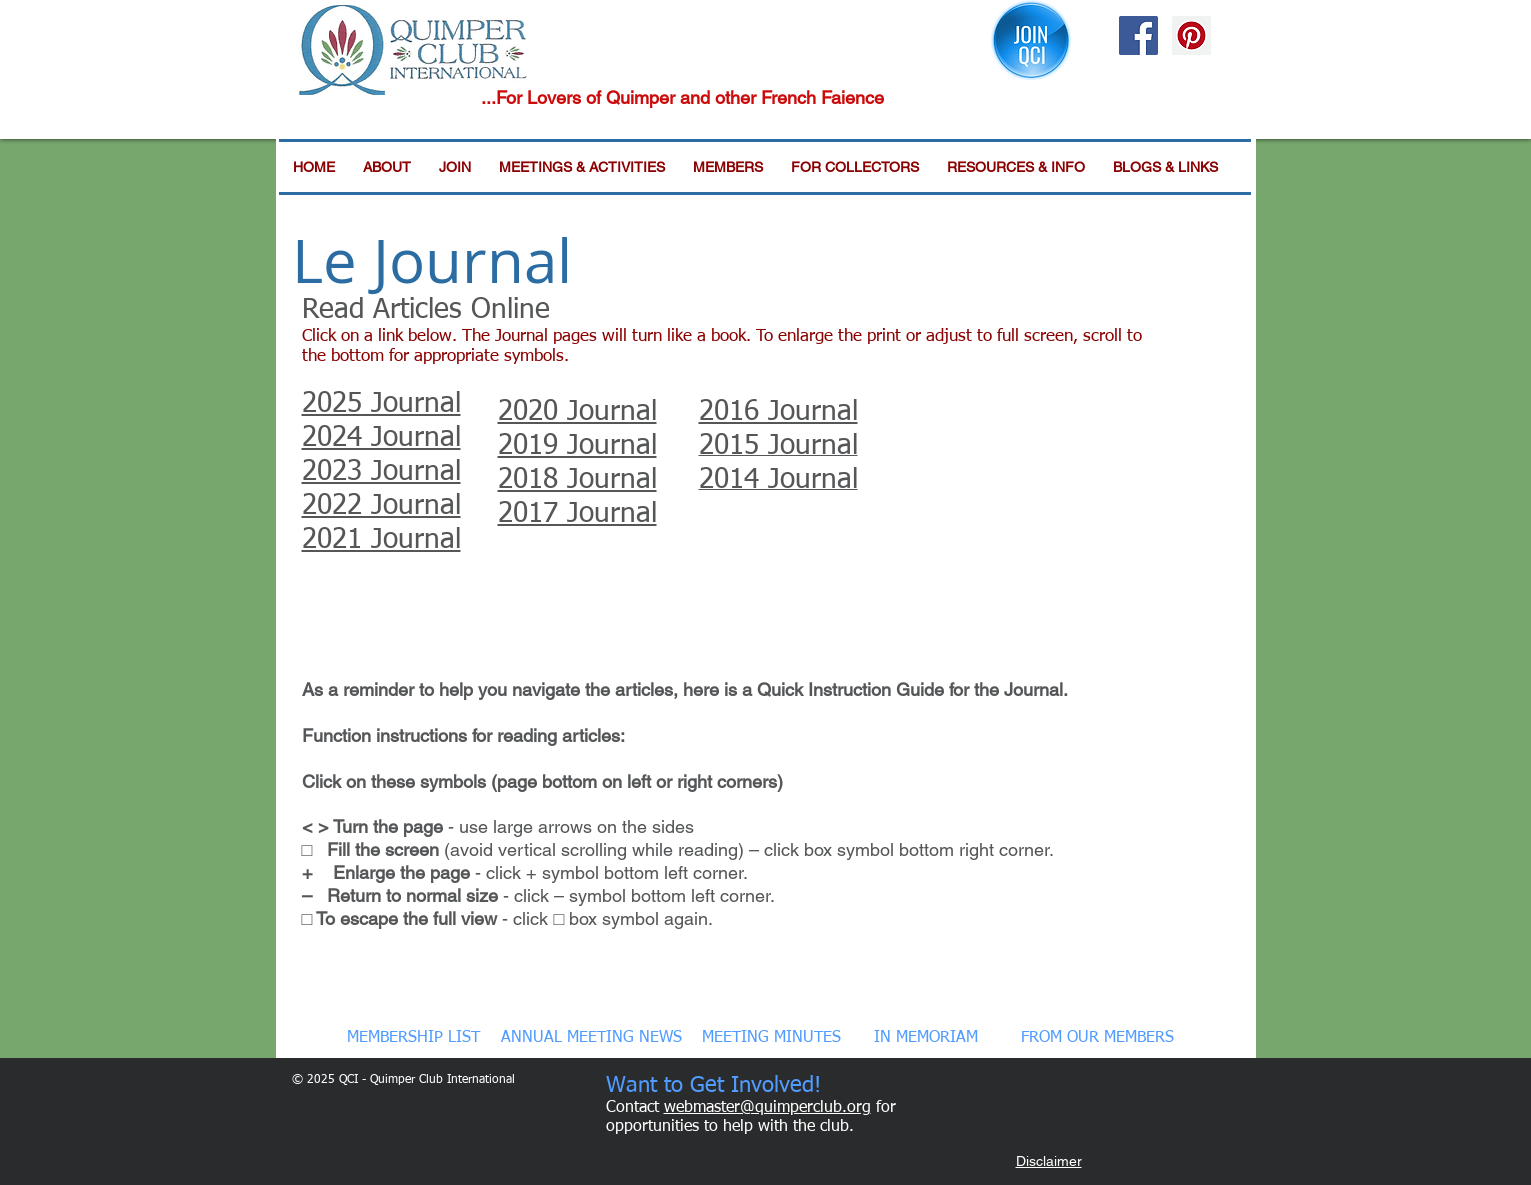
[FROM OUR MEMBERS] (1097, 1038)
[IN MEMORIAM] (926, 1038)
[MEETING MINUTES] (771, 1038)
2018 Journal (577, 480)
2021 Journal (381, 540)
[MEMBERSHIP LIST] (414, 1038)
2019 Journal (577, 446)
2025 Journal (381, 404)
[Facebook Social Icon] (1138, 35)
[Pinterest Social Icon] (1191, 35)
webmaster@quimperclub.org (767, 1108)
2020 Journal (577, 412)
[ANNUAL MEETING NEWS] (591, 1038)
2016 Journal (778, 412)
